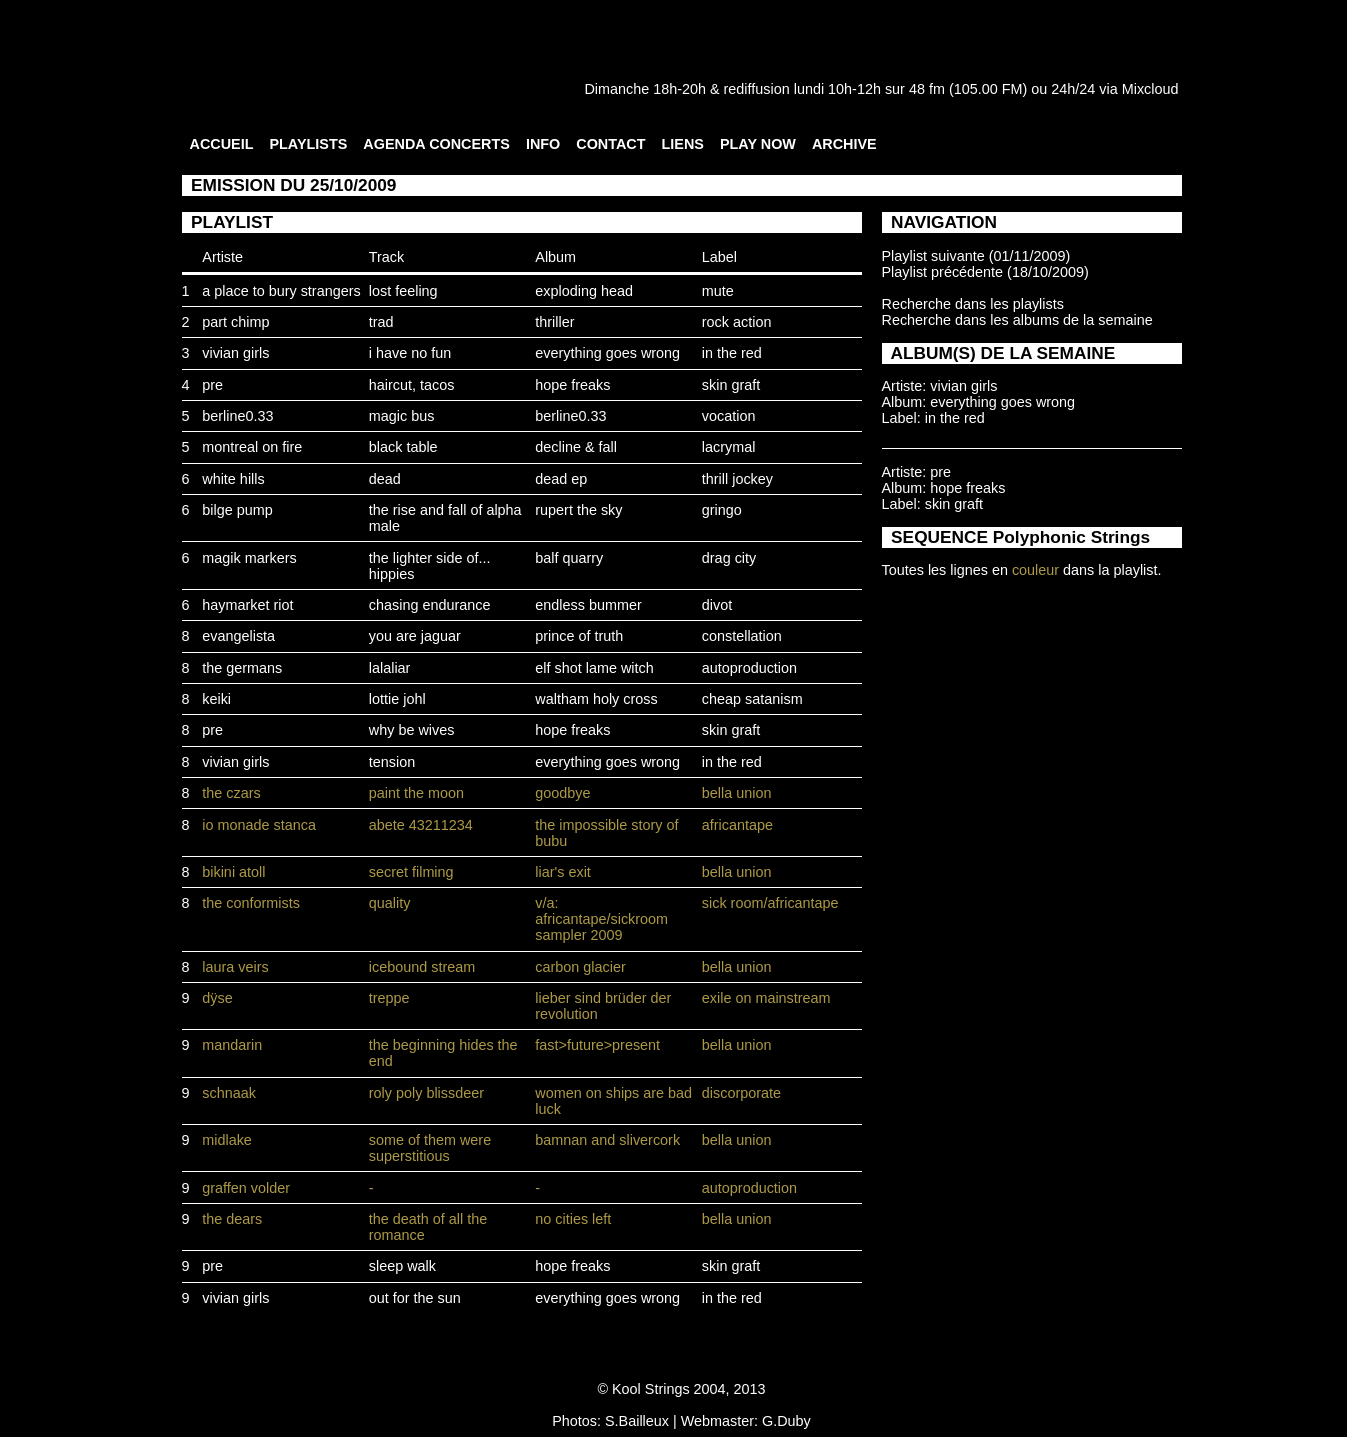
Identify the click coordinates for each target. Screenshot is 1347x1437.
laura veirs (235, 967)
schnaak (229, 1093)
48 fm (927, 89)
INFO (543, 144)
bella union (737, 793)
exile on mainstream (766, 998)
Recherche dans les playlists (973, 304)
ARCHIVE (844, 144)
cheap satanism (752, 699)
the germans (242, 668)
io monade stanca (259, 825)
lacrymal (729, 447)
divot (717, 605)
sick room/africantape (770, 903)
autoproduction (749, 668)
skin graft (731, 385)
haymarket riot (247, 605)
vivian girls (235, 353)
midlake (227, 1140)
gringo (722, 510)
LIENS (683, 144)
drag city (729, 558)
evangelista (238, 636)
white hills (233, 479)
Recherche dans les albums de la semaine (1017, 320)
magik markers (249, 558)
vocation (729, 416)
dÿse (217, 998)
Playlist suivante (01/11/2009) (976, 256)
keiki (216, 699)
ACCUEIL (222, 144)
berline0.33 (237, 416)
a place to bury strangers (281, 291)
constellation (742, 636)
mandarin (232, 1045)
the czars (231, 793)
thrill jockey (737, 479)
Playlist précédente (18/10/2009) (985, 272)
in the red (732, 353)
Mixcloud (1150, 89)
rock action (737, 322)
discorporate (741, 1093)
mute (718, 291)
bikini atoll (233, 872)
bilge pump (237, 510)
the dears (232, 1219)
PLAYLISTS (308, 144)
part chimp (235, 322)
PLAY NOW (758, 144)
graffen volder (246, 1188)
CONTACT (610, 144)
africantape (737, 825)
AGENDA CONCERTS (436, 144)
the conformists (251, 903)
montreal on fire (252, 447)
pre (212, 385)
